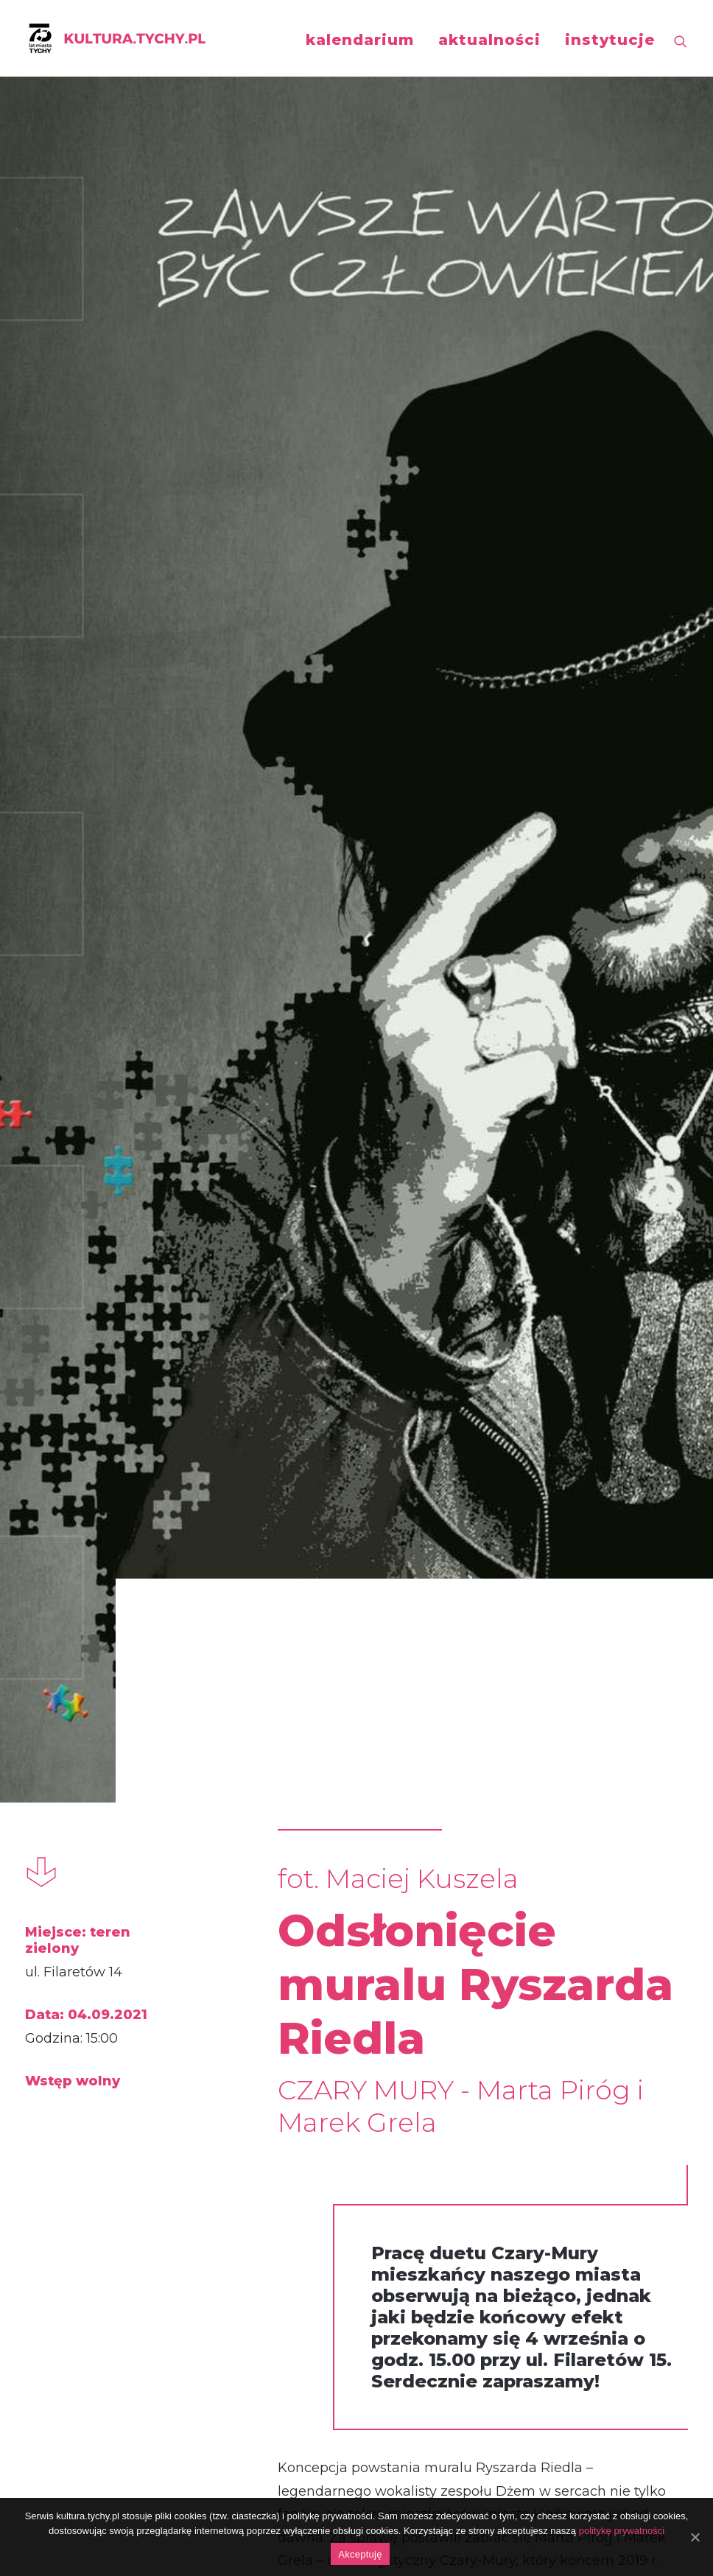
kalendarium (360, 40)
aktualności (489, 40)
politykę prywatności (621, 2530)
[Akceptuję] (694, 2537)
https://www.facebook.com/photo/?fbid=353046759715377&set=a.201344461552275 (407, 2198)
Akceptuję (360, 2554)
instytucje (610, 40)
